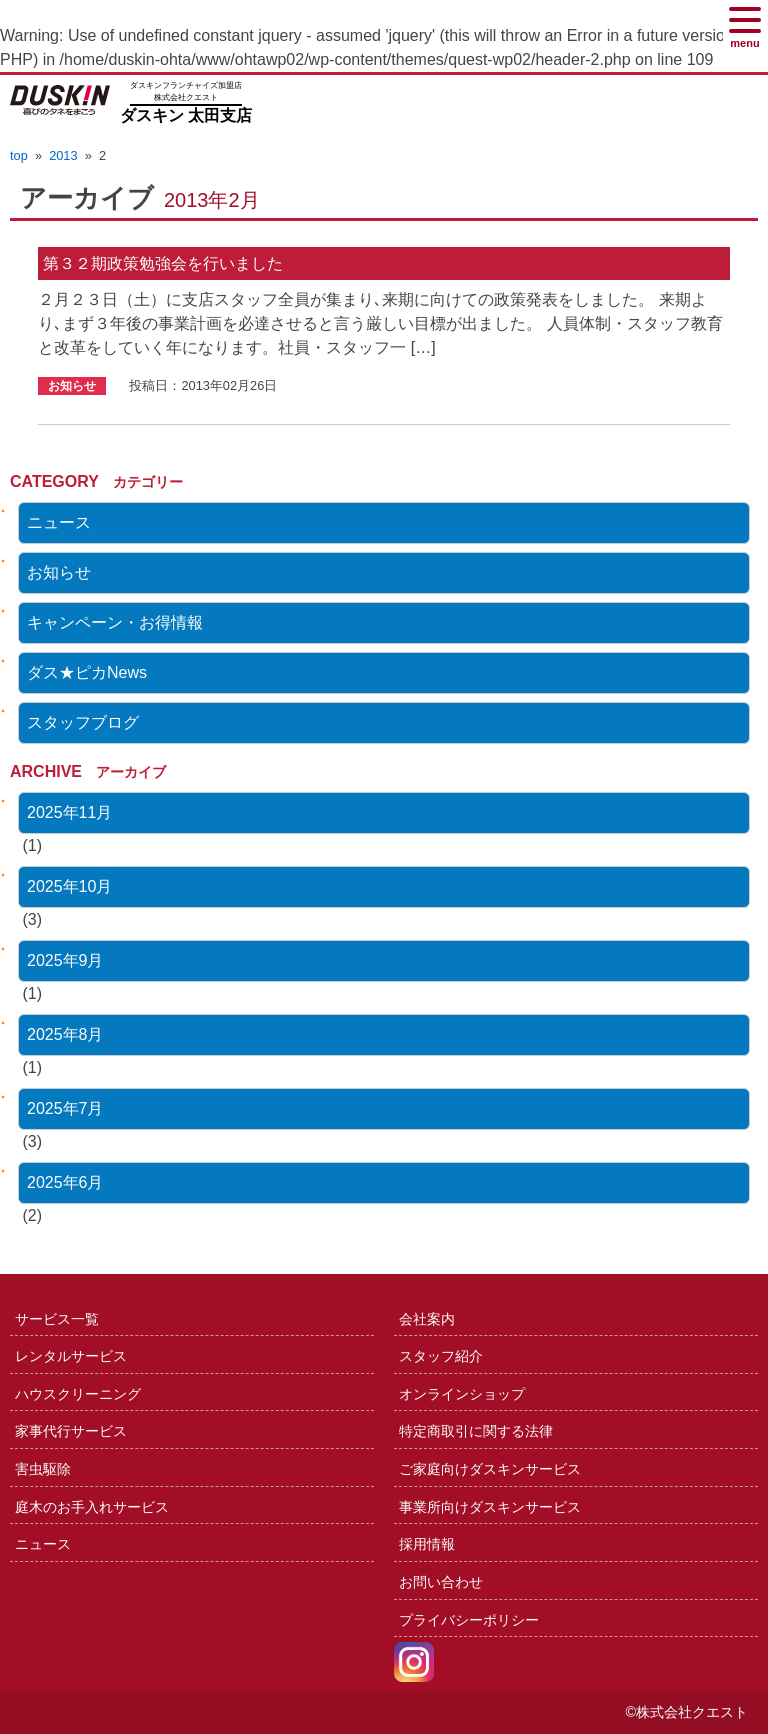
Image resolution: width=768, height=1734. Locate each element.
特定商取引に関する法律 (476, 1431)
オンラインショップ (462, 1394)
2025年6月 (65, 1182)
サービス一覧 (57, 1319)
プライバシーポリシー (469, 1620)
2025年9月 (65, 960)
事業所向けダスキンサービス (490, 1507)
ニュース (59, 522)
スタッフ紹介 (441, 1356)
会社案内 (427, 1319)
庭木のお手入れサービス (92, 1507)
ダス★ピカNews (87, 672)
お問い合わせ (441, 1582)
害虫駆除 (43, 1469)
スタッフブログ (83, 722)
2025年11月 (69, 812)
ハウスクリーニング (78, 1394)
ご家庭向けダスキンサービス (490, 1469)
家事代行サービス (71, 1431)
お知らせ (59, 572)
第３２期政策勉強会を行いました (163, 263)
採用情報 (427, 1544)
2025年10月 (69, 886)
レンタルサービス (71, 1356)
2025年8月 (65, 1034)
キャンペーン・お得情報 (115, 622)
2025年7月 (65, 1108)
